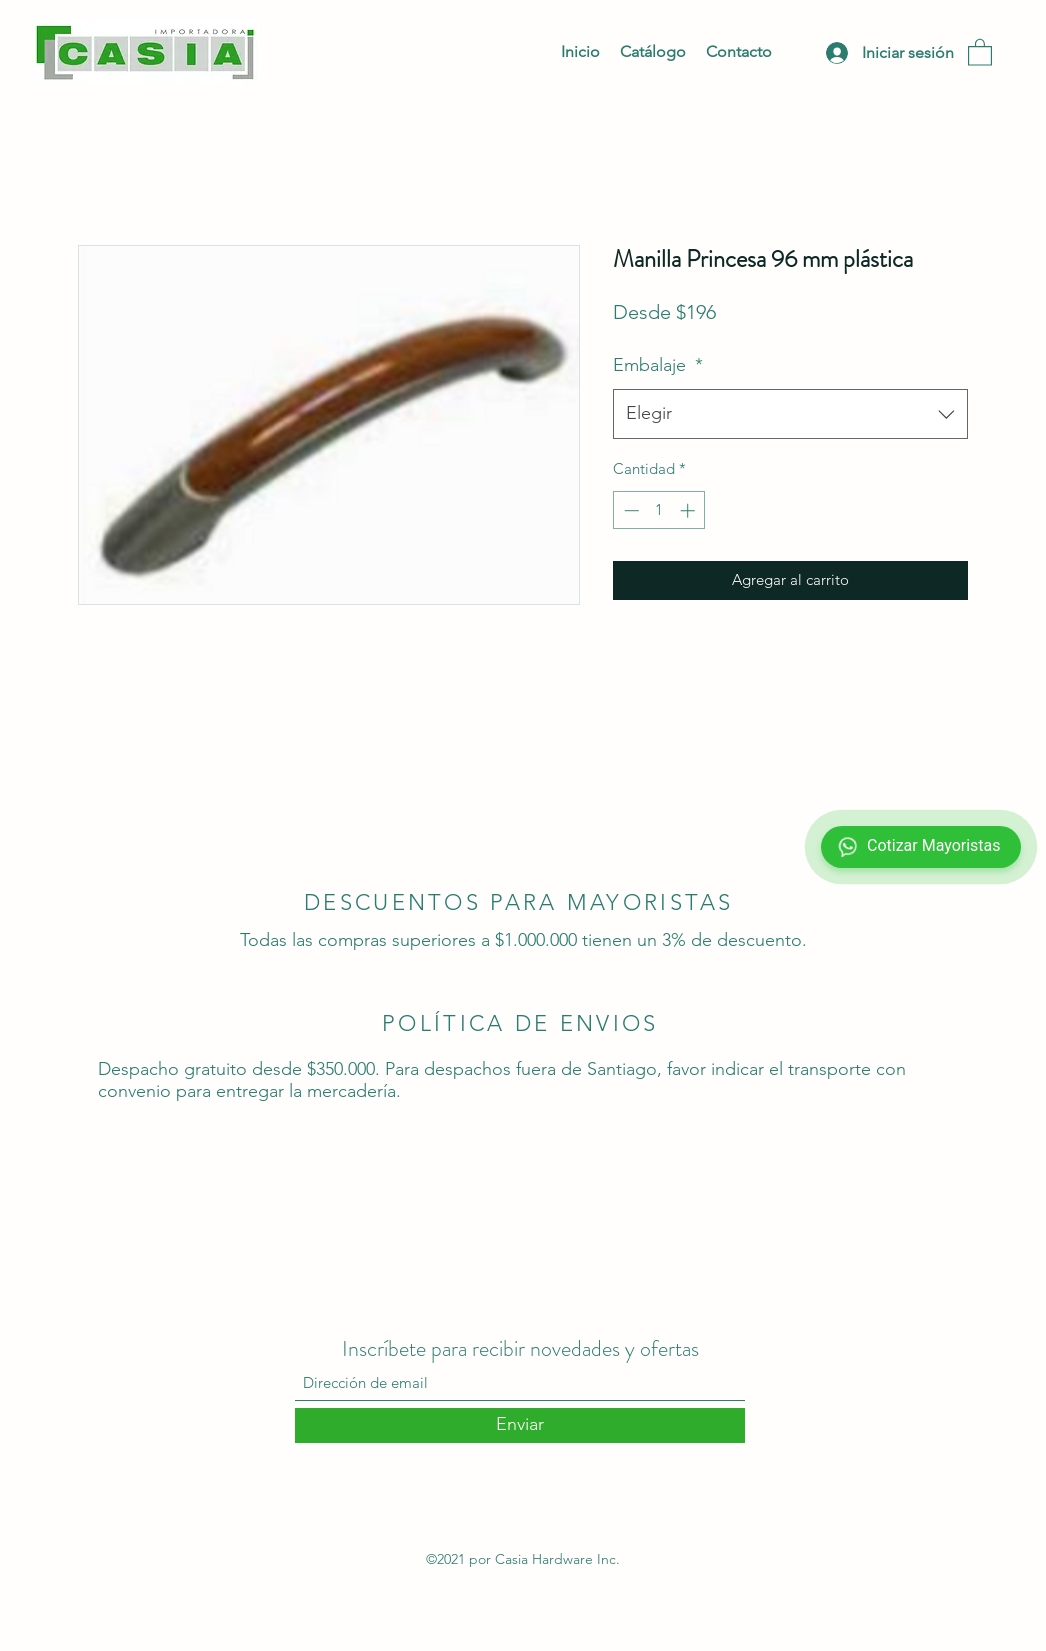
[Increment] (689, 510)
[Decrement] (629, 510)
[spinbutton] (659, 510)
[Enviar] (520, 1425)
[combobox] (790, 414)
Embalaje (658, 365)
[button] (980, 51)
